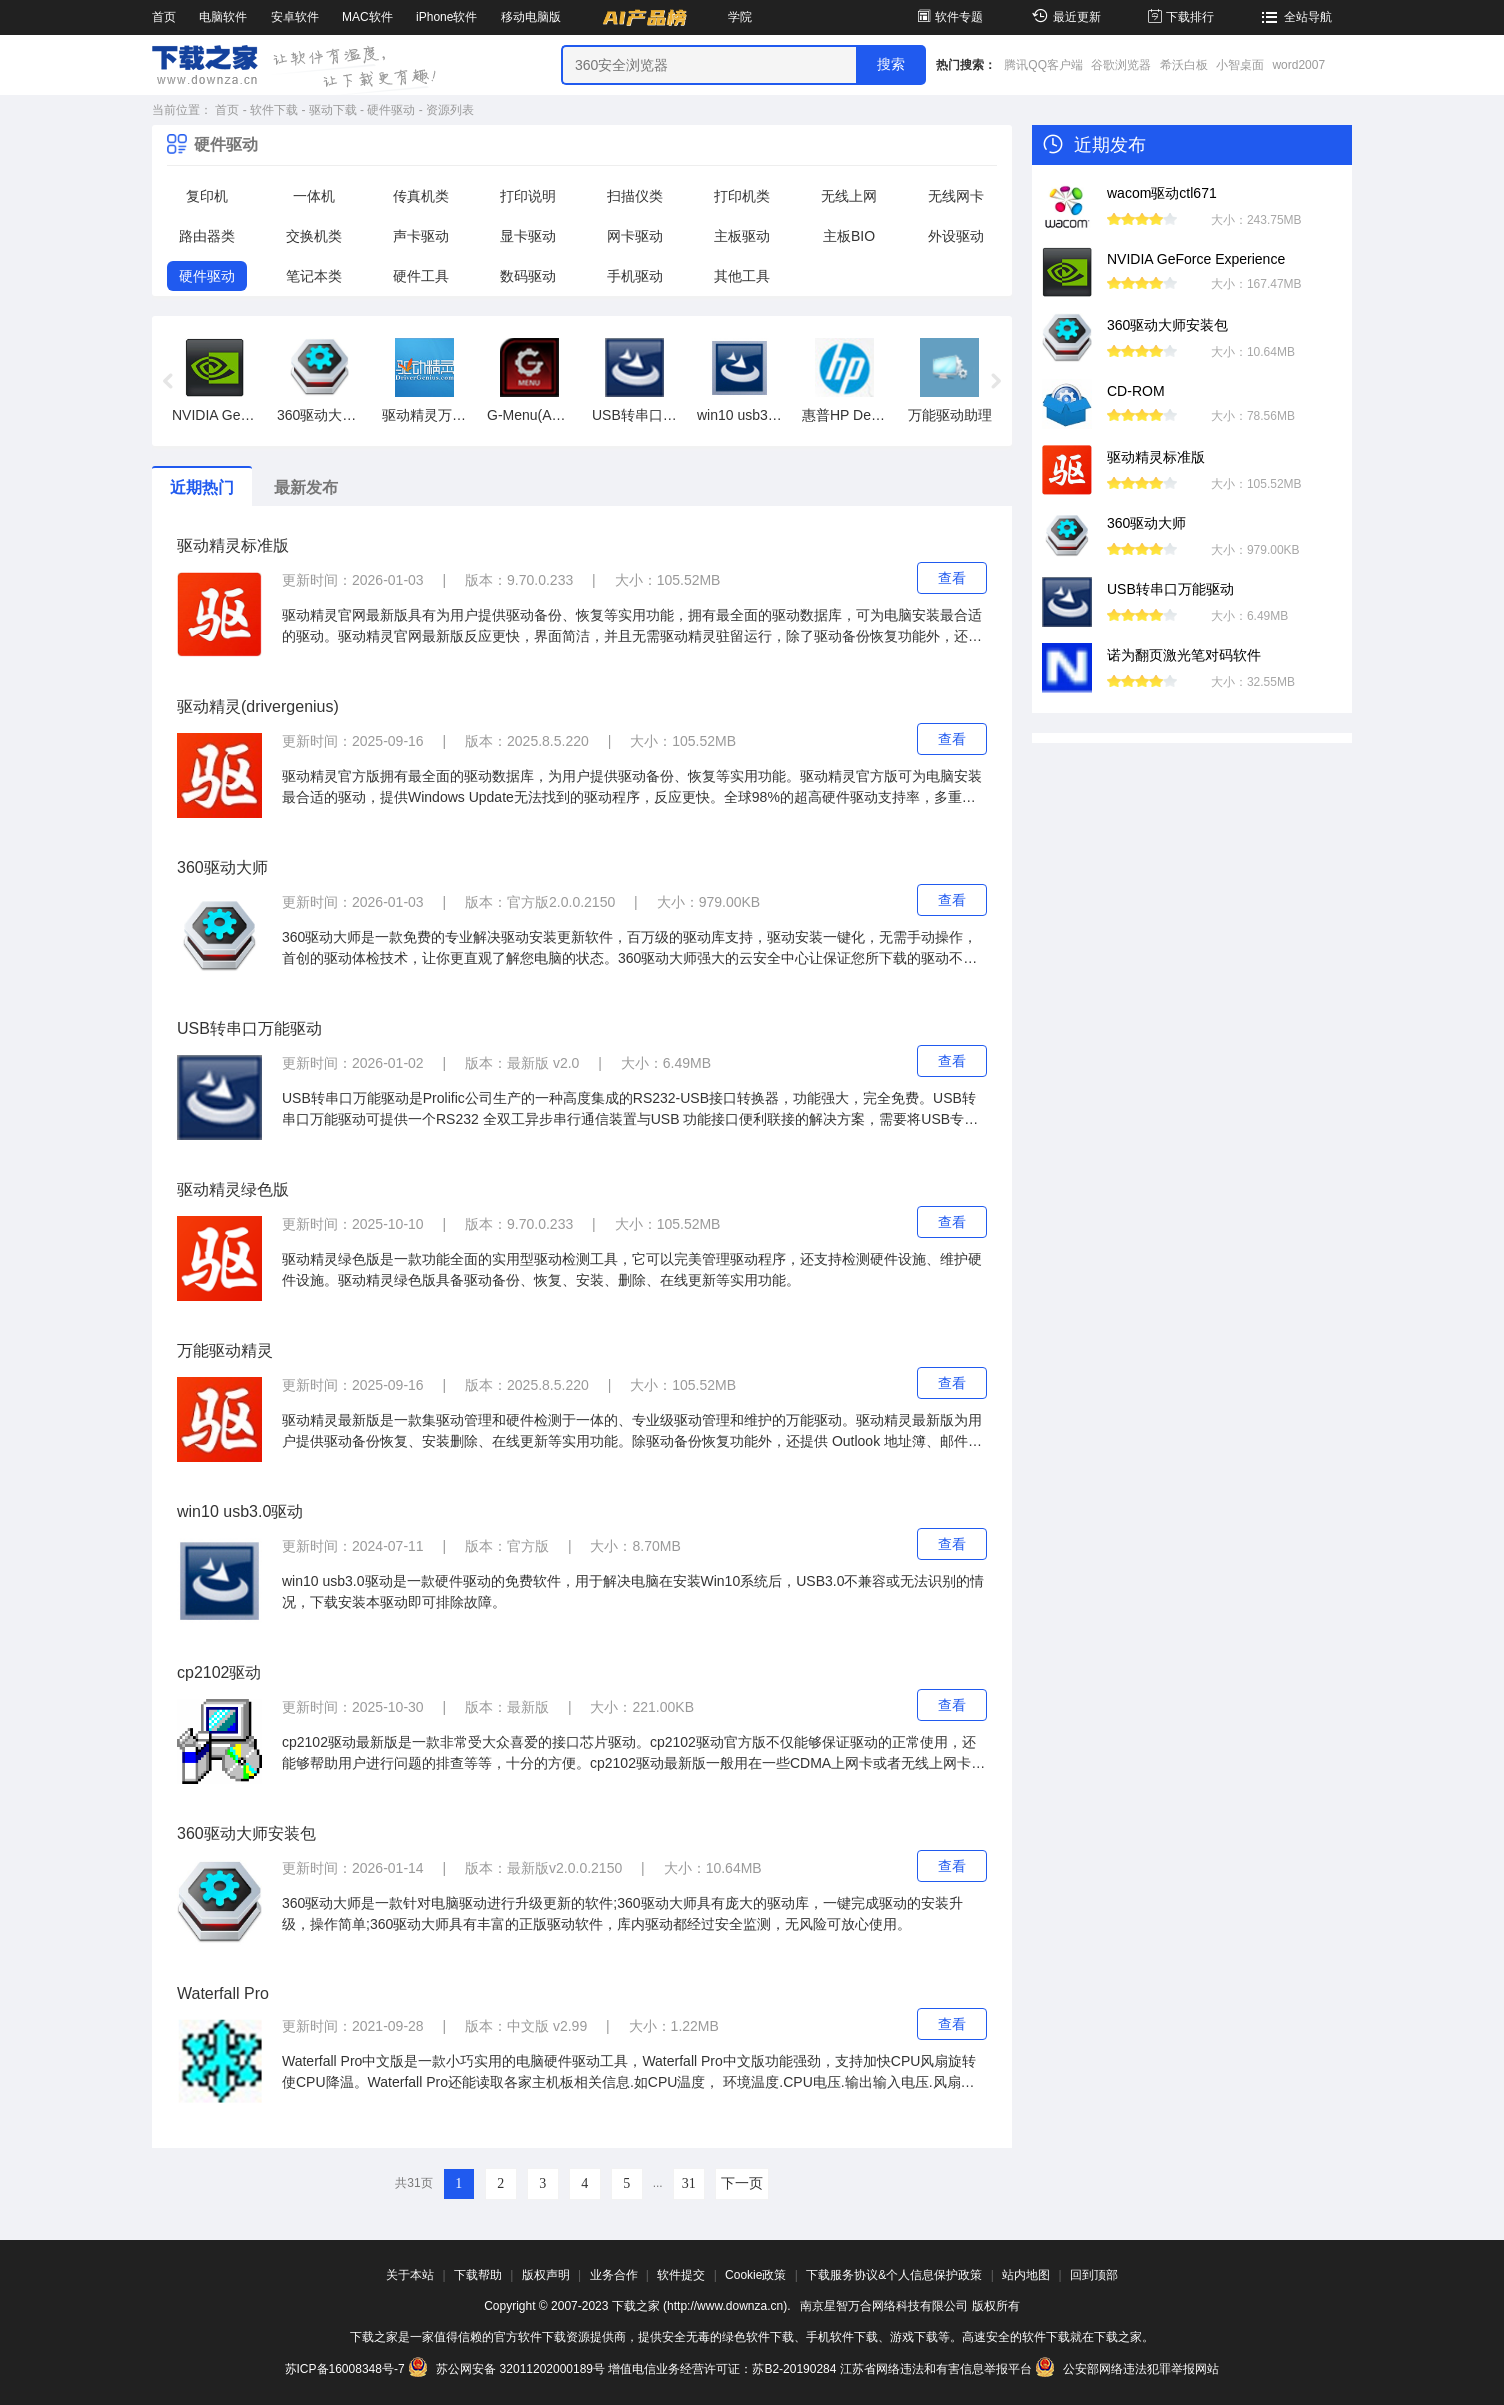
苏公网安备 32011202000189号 (508, 2369)
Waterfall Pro (223, 1993)
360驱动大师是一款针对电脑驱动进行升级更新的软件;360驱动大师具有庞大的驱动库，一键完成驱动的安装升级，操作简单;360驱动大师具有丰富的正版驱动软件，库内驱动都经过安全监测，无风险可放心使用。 (622, 1913)
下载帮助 (478, 2275)
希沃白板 (1184, 65)
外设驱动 (956, 236)
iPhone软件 (446, 17)
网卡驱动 (635, 236)
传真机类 (421, 196)
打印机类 (742, 196)
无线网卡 (956, 196)
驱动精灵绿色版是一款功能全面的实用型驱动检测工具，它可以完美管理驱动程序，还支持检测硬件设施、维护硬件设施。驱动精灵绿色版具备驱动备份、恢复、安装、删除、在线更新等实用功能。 (632, 1269)
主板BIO (849, 236)
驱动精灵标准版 (233, 545)
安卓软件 (295, 17)
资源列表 (450, 110)
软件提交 (681, 2275)
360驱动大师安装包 (246, 1833)
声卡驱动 (421, 236)
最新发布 (306, 487)
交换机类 (314, 236)
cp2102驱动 (219, 1672)
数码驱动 (528, 276)
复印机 (207, 196)
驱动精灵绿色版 (233, 1189)
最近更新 (1063, 17)
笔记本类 (314, 276)
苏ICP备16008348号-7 (345, 2369)
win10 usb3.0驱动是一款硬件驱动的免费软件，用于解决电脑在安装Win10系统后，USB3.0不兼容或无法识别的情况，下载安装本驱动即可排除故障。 (633, 1591)
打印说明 (528, 196)
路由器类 (207, 236)
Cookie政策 (755, 2275)
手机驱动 (635, 276)
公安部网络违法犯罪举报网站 (1127, 2369)
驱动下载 (333, 110)
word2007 (1298, 65)
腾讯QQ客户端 (1043, 65)
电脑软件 (223, 17)
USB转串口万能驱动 (249, 1028)
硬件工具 (421, 276)
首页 (164, 17)
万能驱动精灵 (225, 1350)
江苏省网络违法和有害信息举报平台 (936, 2369)
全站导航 (1294, 17)
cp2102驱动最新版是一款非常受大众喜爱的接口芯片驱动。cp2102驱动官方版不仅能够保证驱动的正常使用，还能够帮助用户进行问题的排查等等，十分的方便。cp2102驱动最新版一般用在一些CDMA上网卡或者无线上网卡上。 (629, 1754)
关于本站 (410, 2275)
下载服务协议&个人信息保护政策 (894, 2275)
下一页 (742, 2183)
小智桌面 (1240, 65)
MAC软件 (367, 17)
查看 (952, 578)
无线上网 (849, 196)
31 (689, 2183)
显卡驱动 (528, 236)
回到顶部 (1094, 2275)
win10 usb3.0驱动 (240, 1511)
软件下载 (274, 110)
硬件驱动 (391, 110)
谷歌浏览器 (1121, 65)
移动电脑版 (531, 17)
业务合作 (614, 2275)
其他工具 (742, 276)
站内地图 (1026, 2275)
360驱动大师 (222, 867)
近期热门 (202, 487)
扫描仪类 (635, 196)
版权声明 (546, 2275)
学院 (740, 17)
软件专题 (948, 17)
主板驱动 (742, 236)
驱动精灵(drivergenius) (258, 706)
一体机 (314, 196)
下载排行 (1179, 17)
